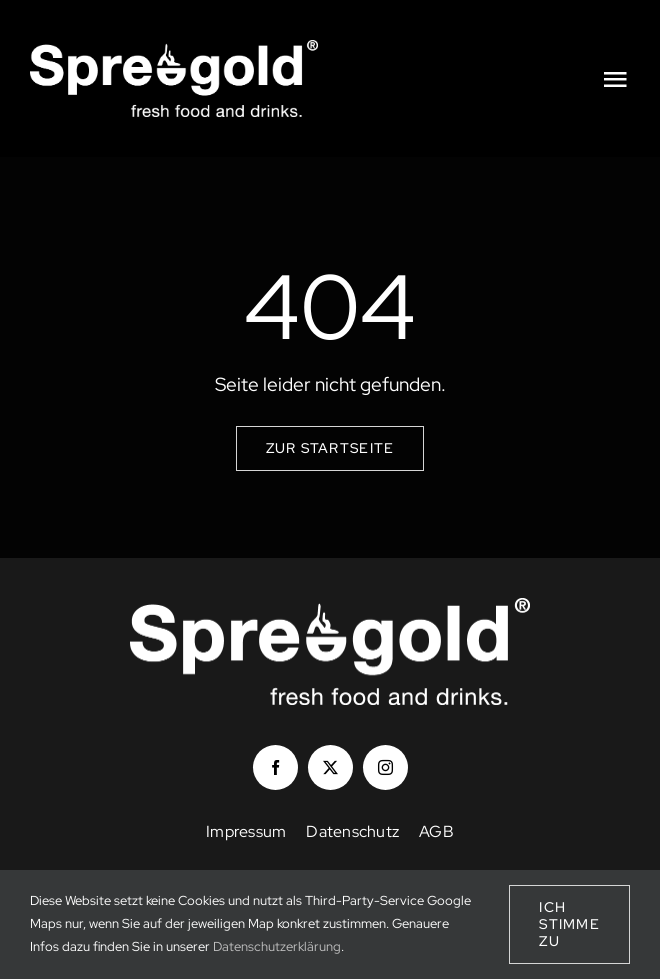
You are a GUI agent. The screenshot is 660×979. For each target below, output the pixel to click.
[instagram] (385, 767)
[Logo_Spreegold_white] (174, 49)
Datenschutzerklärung (277, 946)
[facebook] (275, 767)
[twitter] (330, 767)
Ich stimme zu (569, 924)
